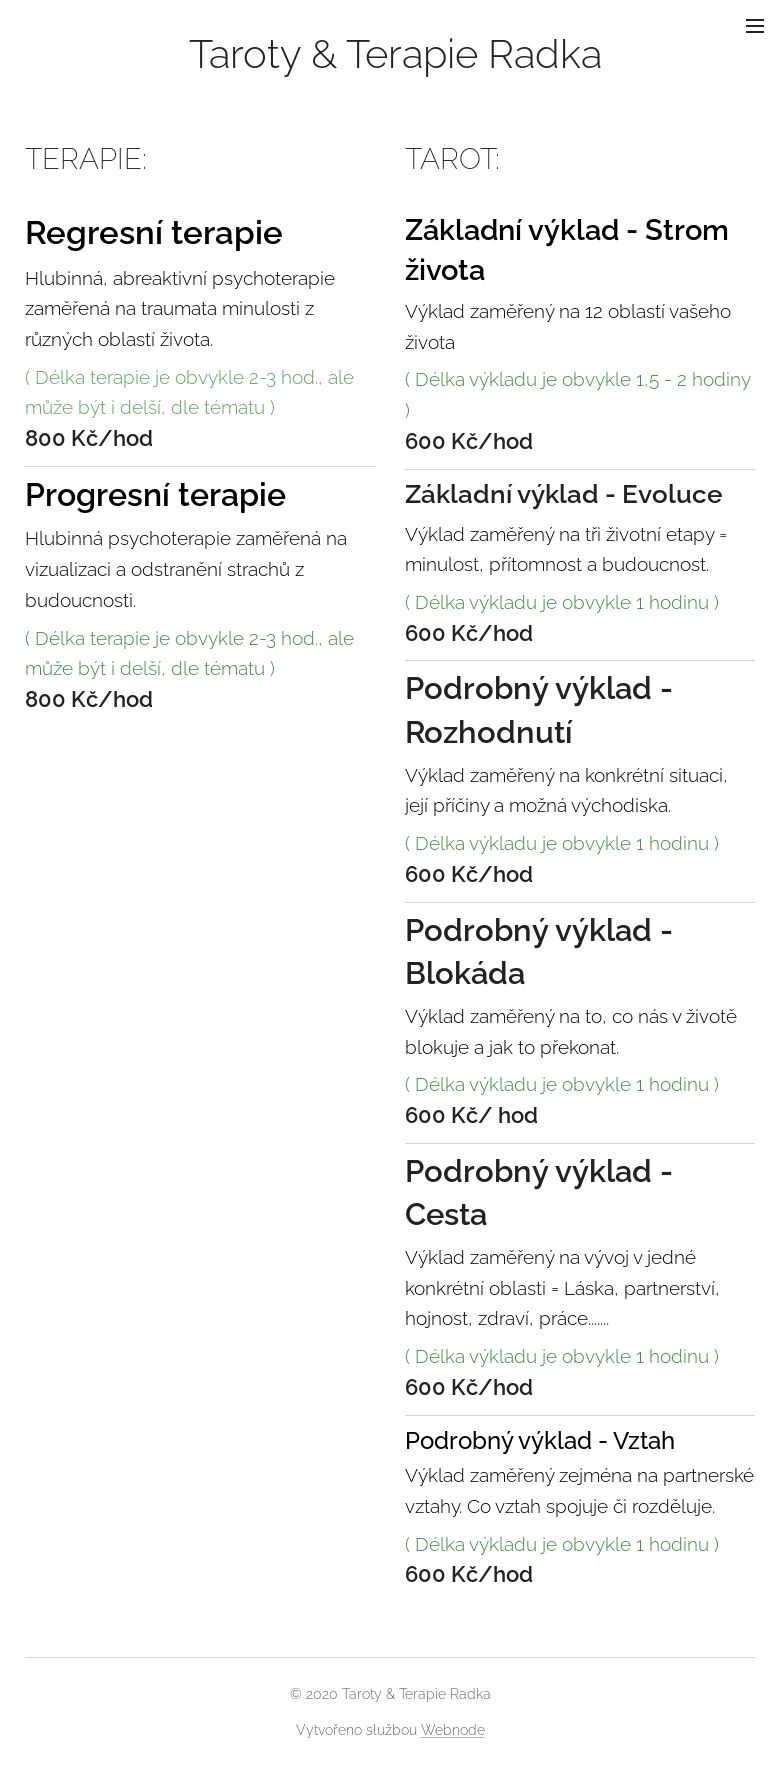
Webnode (453, 1730)
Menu (755, 26)
